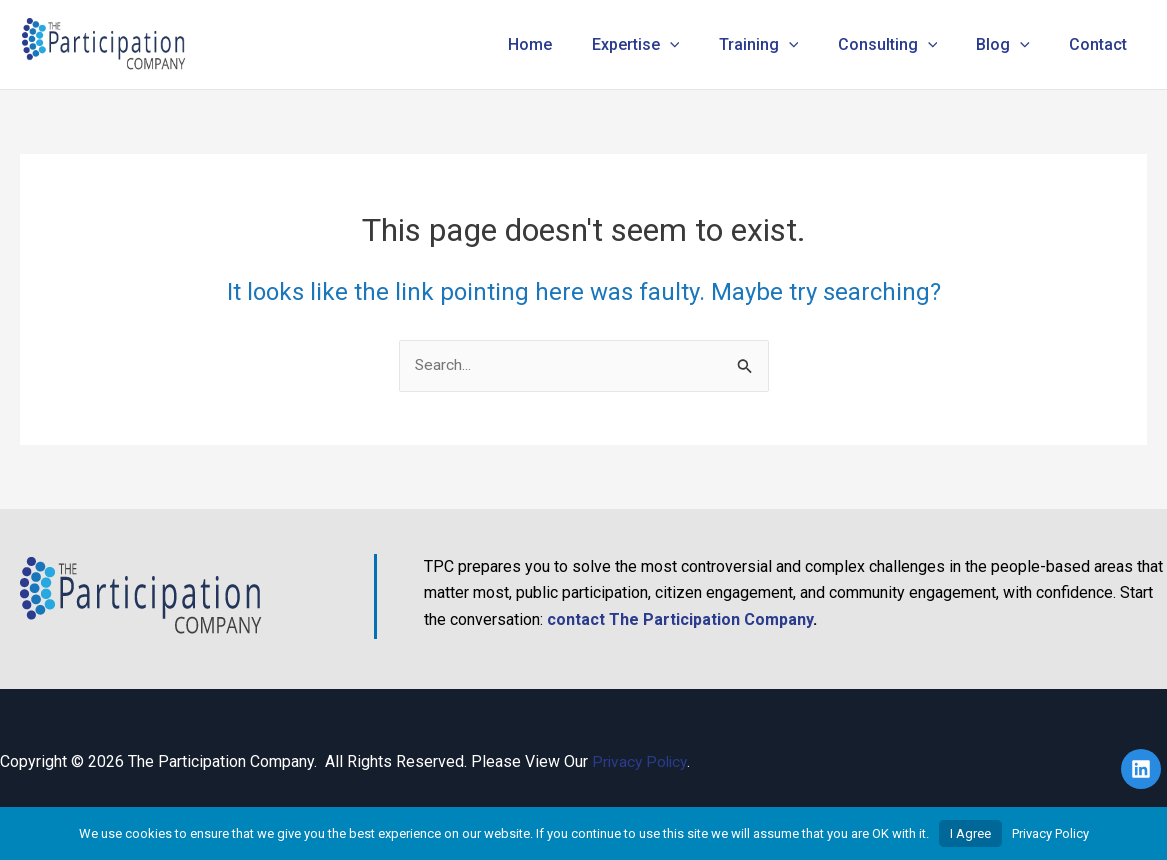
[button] (703, 45)
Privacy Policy (641, 762)
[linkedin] (1144, 770)
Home (571, 44)
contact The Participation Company (680, 619)
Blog (1014, 45)
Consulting (906, 45)
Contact (1102, 44)
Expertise (669, 45)
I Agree (970, 833)
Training (784, 45)
